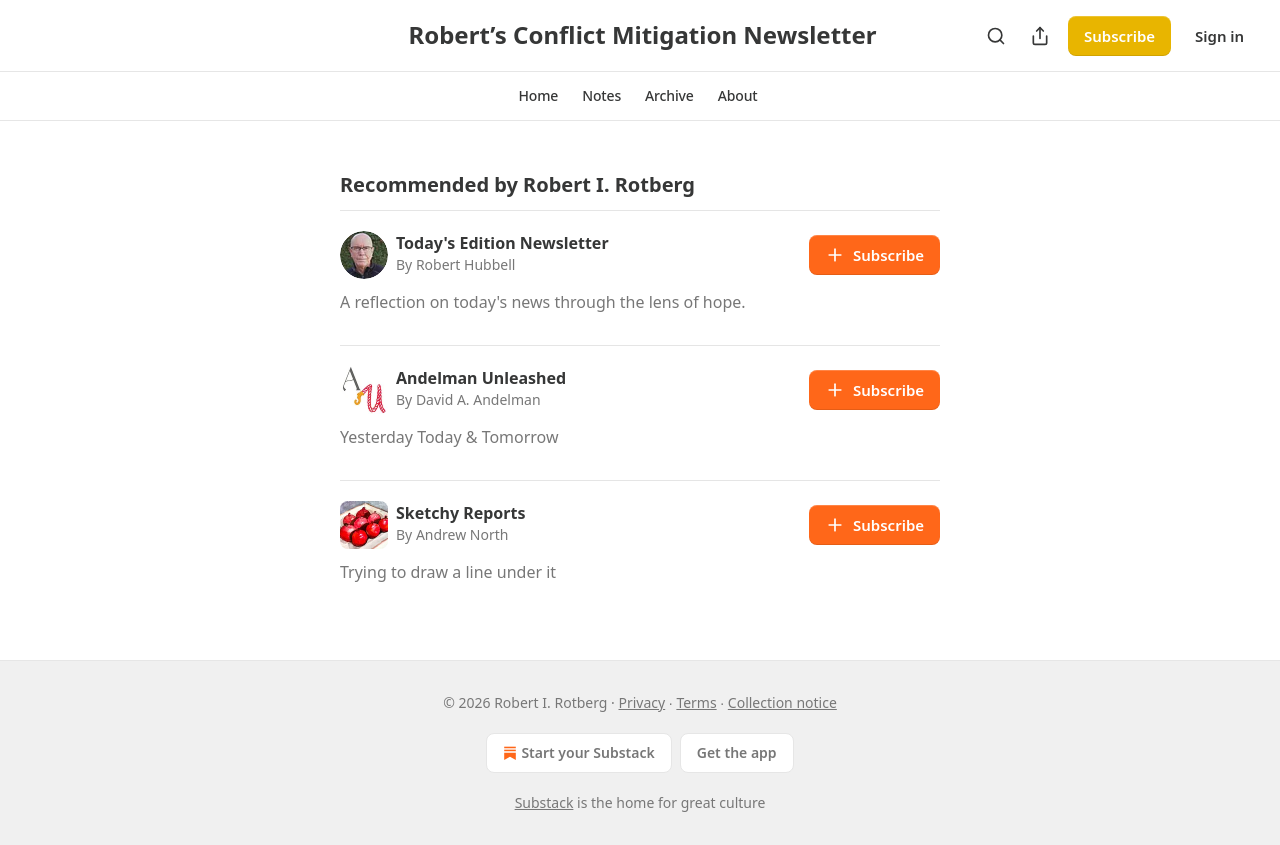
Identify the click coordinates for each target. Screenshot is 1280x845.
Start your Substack (576, 753)
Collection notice (782, 702)
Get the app (737, 752)
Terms (696, 702)
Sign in (1219, 36)
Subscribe (1119, 36)
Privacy (642, 702)
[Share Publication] (1040, 36)
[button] (538, 96)
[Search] (996, 36)
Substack (544, 802)
